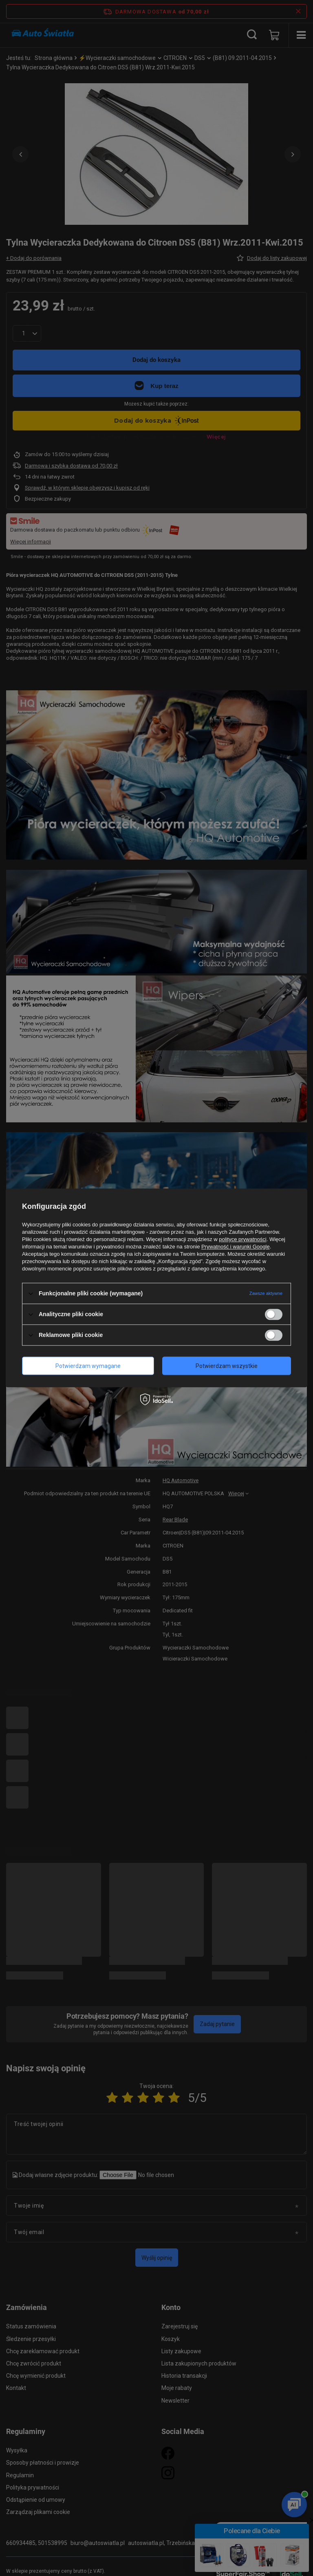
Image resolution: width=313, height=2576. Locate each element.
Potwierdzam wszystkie (227, 1366)
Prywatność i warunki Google (235, 1247)
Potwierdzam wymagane (88, 1366)
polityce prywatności (242, 1239)
